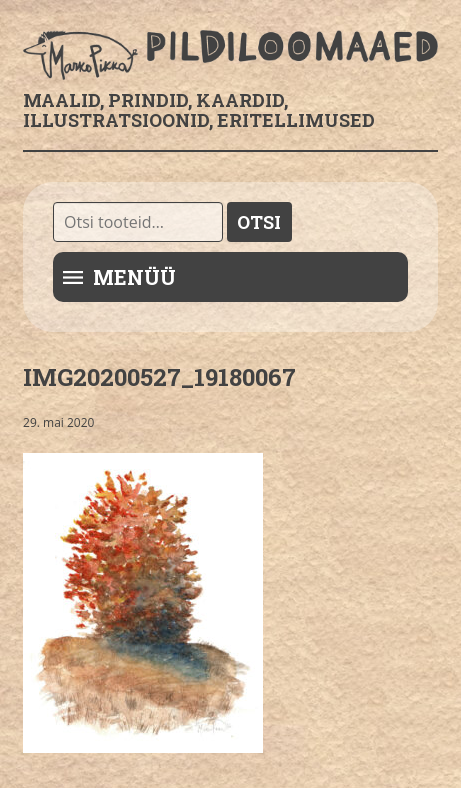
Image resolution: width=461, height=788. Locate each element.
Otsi (259, 222)
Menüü (134, 277)
